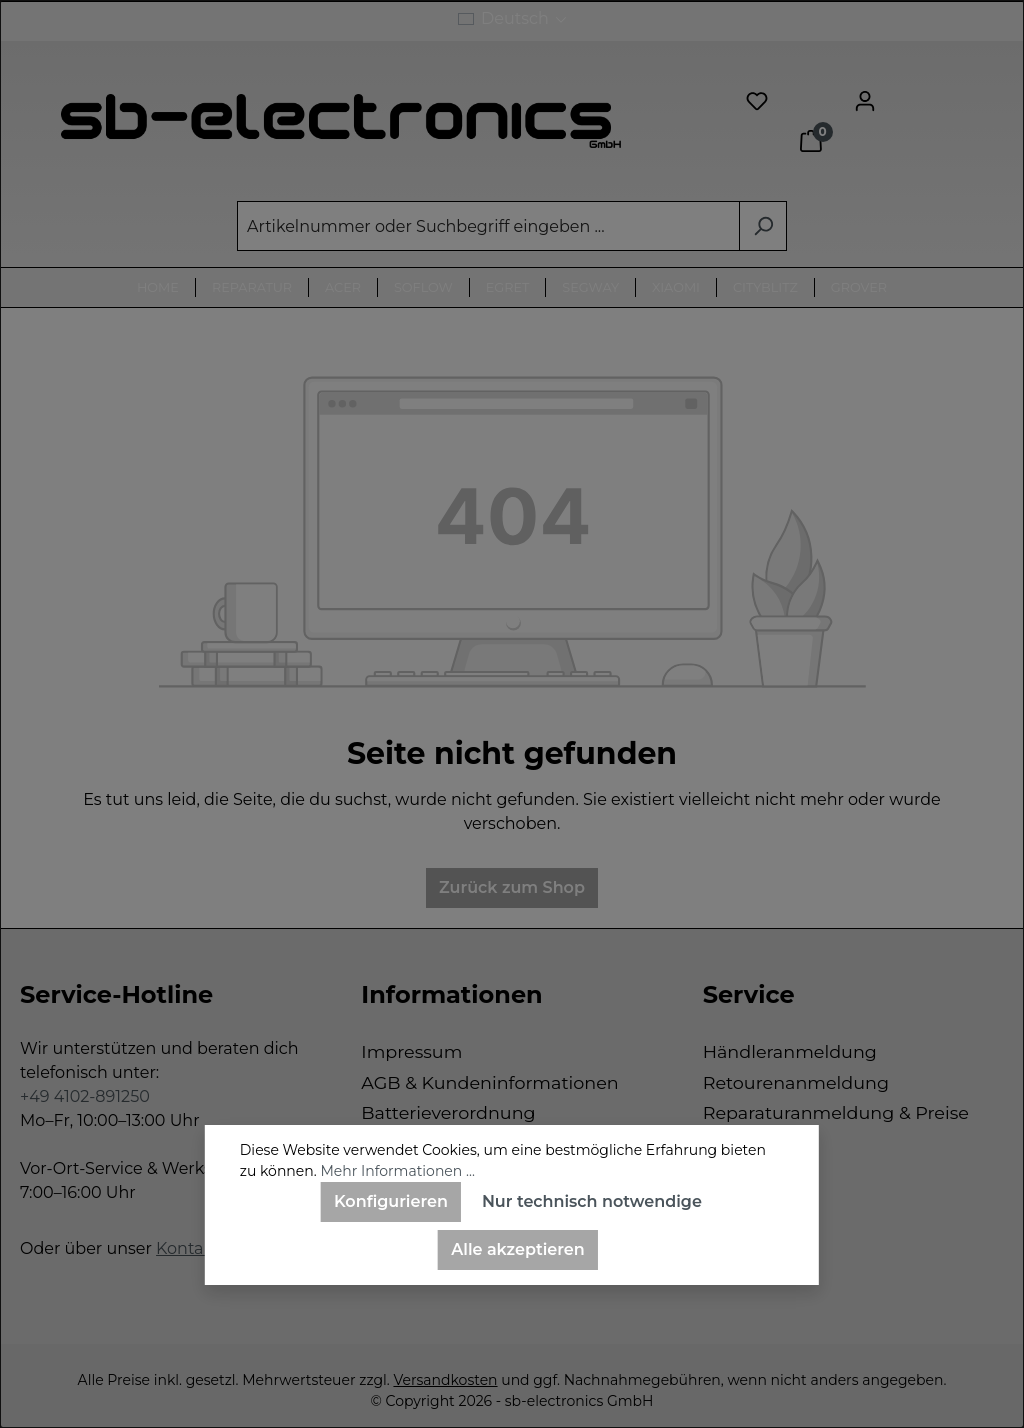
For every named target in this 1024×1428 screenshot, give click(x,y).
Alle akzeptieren (517, 1249)
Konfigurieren (391, 1201)
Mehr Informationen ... (397, 1171)
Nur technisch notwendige (592, 1201)
